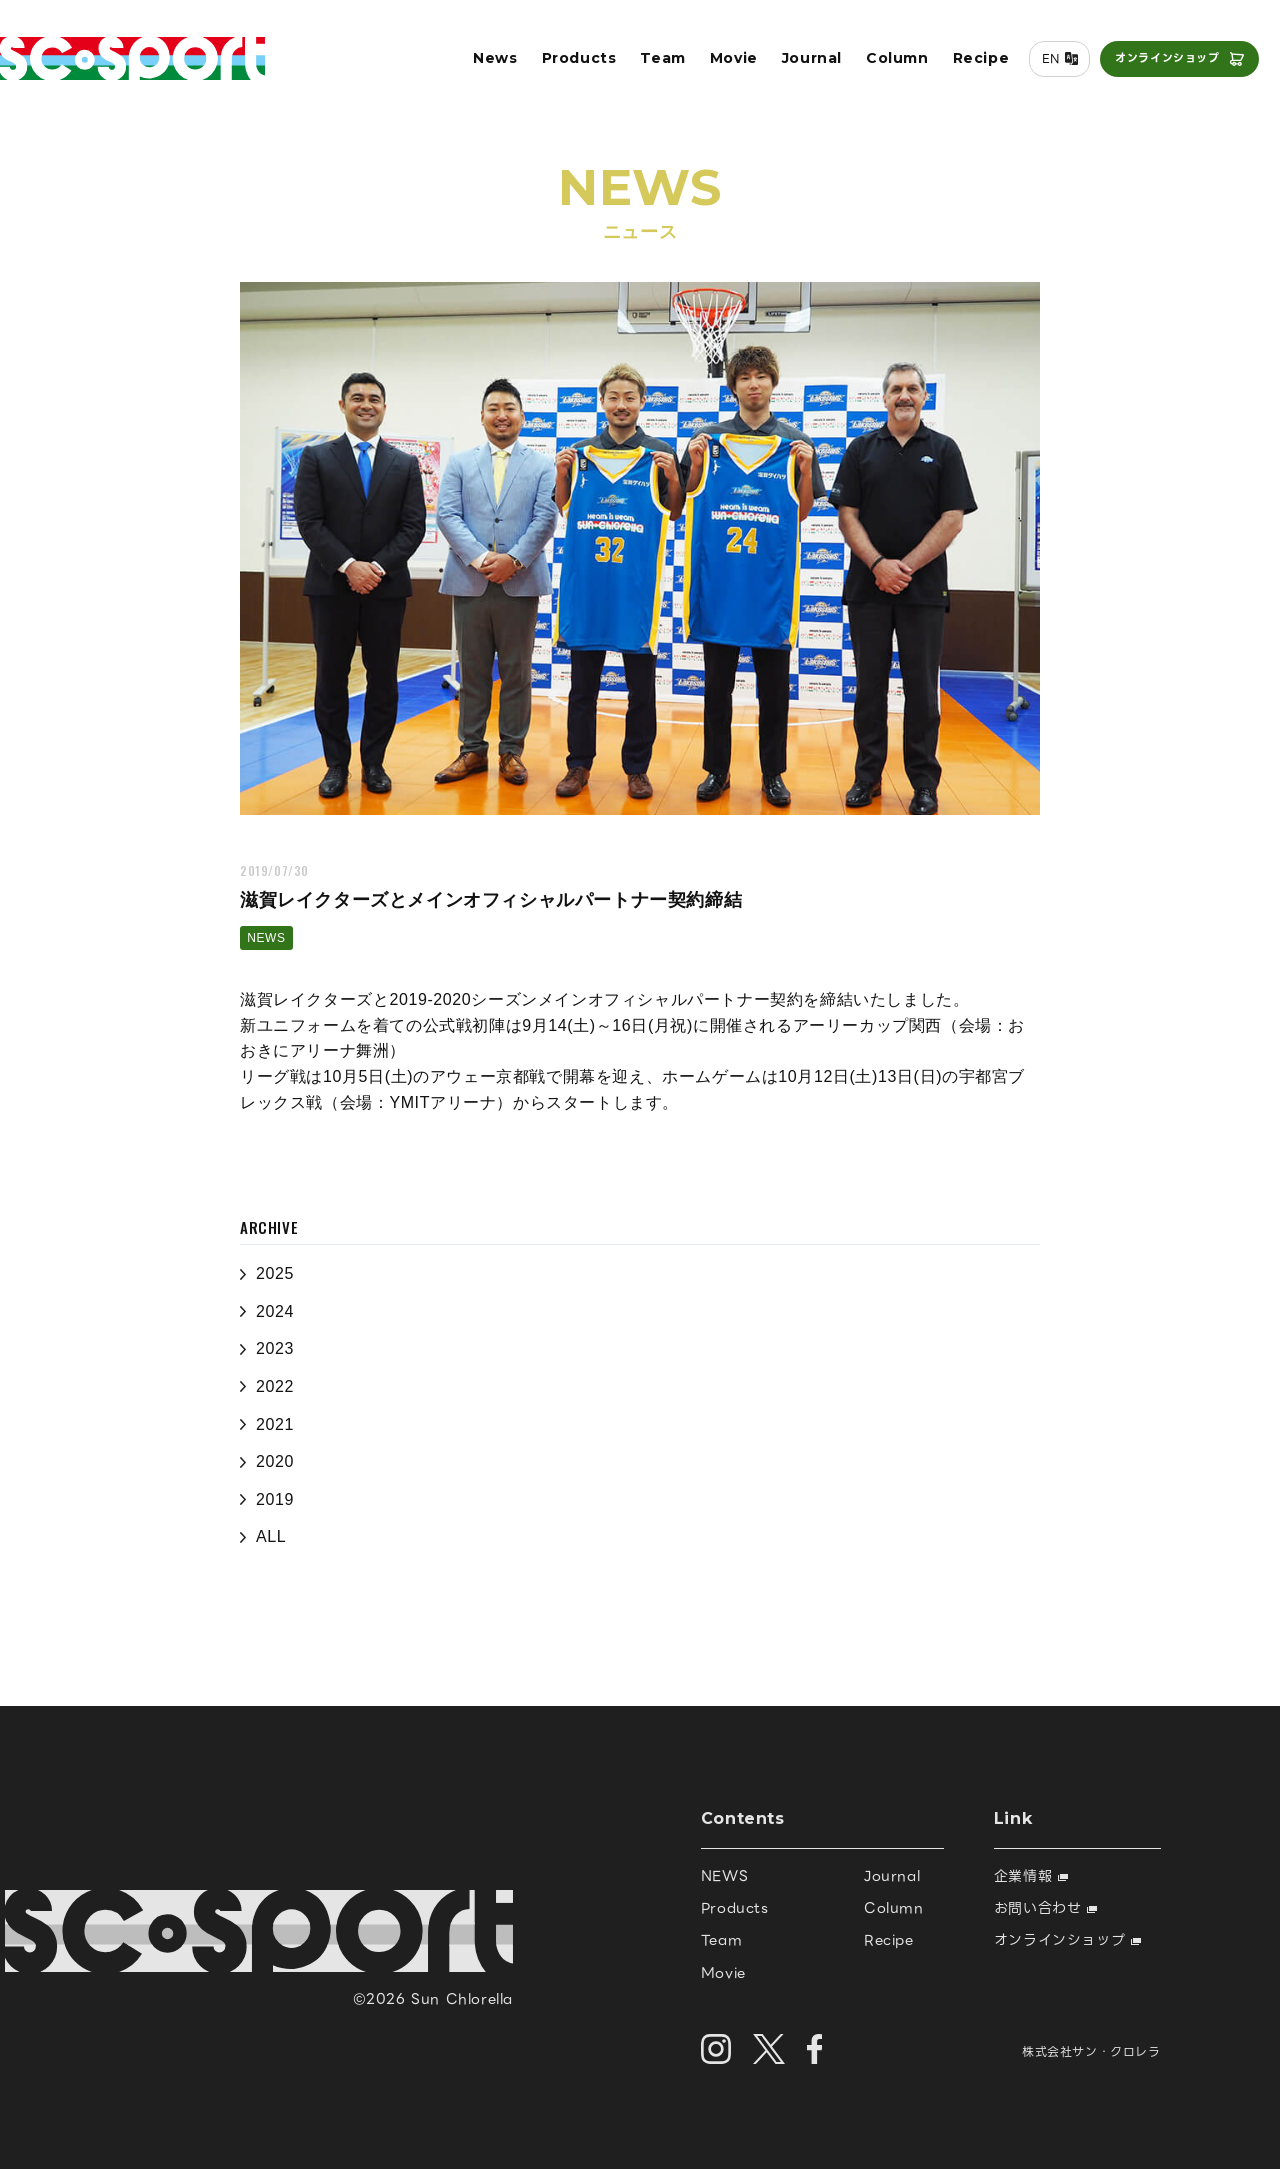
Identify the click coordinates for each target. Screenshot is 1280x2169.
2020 (275, 1461)
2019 (275, 1499)
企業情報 (1031, 1876)
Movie (725, 66)
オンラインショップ (1159, 66)
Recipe (972, 66)
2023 (275, 1348)
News (487, 66)
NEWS (266, 938)
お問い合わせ (1045, 1908)
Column (888, 66)
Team (654, 66)
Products (570, 66)
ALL (271, 1536)
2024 (275, 1311)
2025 (275, 1273)
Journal (803, 66)
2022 (275, 1386)
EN (1042, 66)
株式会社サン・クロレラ (1091, 2051)
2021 (275, 1424)
